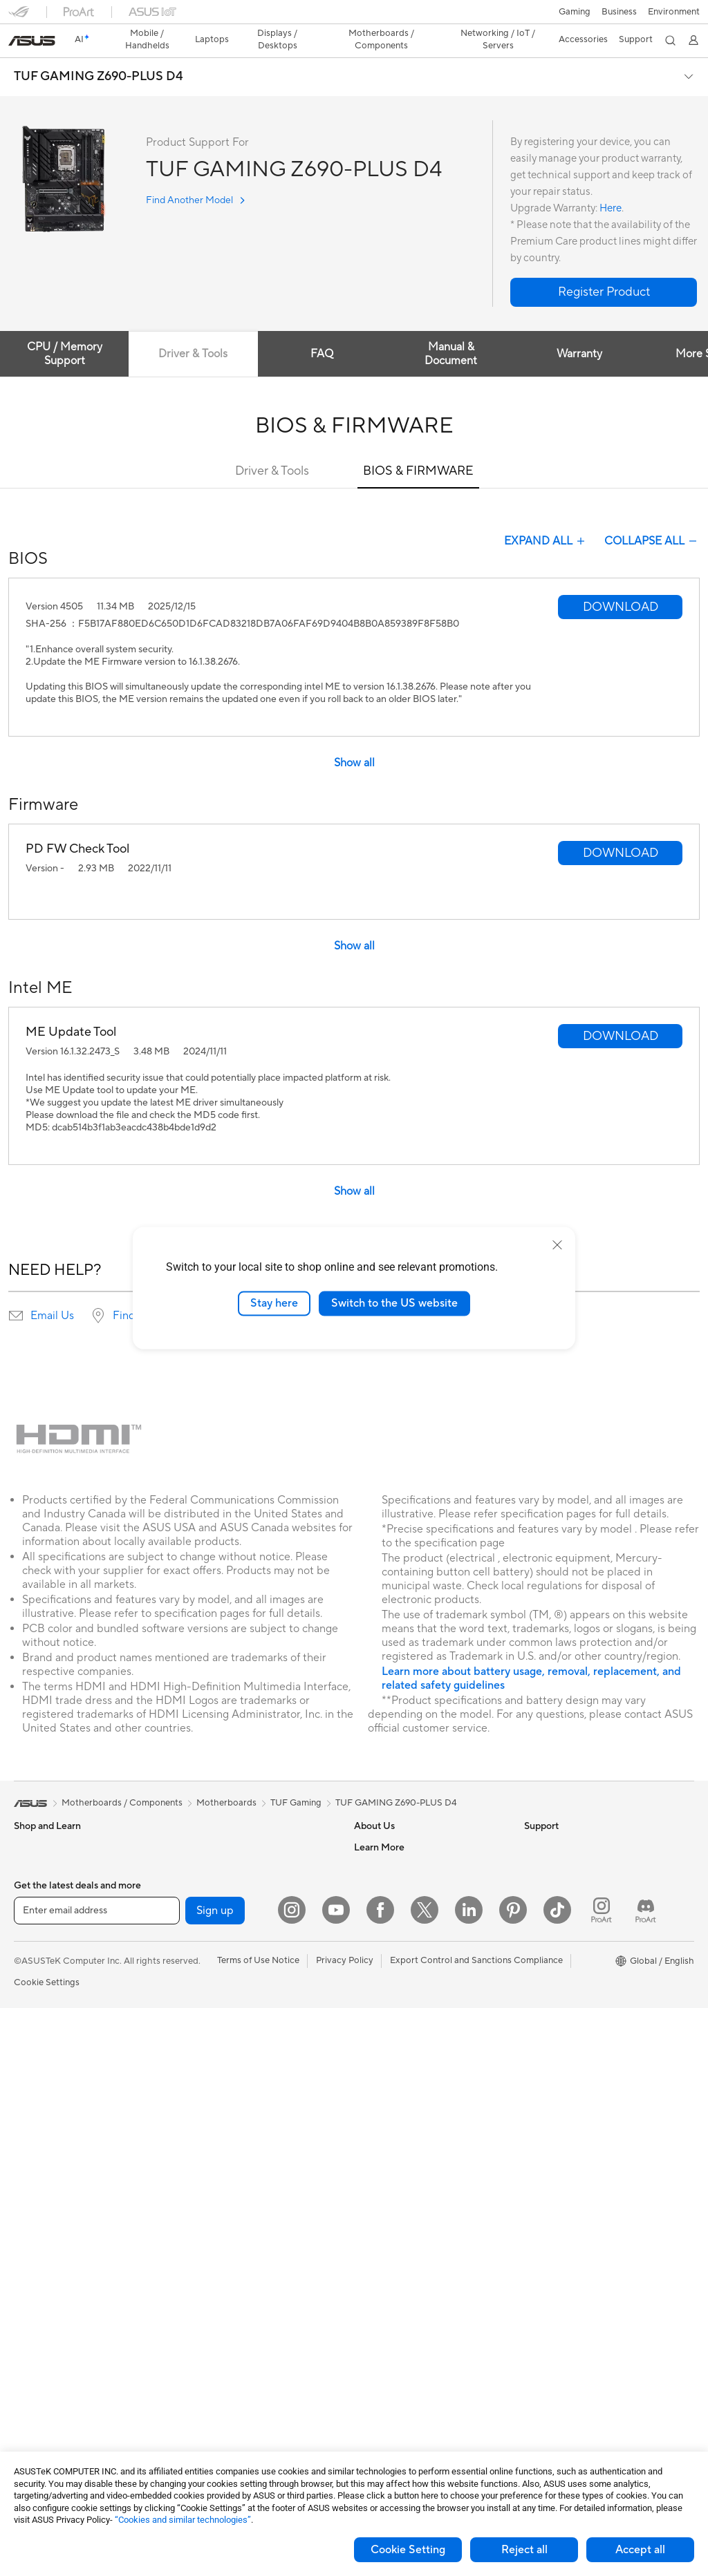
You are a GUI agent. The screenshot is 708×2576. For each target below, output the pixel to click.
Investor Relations (391, 1885)
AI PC (536, 1885)
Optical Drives (43, 2406)
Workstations (41, 2218)
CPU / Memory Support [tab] (65, 329)
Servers (196, 2134)
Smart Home (207, 2155)
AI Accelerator (211, 1864)
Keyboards (203, 2197)
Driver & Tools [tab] (195, 330)
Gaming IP (202, 2425)
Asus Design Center (564, 1927)
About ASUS (380, 1822)
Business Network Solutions (238, 2051)
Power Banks (207, 2363)
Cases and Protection (225, 2301)
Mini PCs (32, 2198)
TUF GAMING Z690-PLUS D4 (98, 52)
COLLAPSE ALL (652, 517)
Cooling (30, 2364)
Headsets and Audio (222, 2238)
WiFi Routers (207, 1968)
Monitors (32, 2073)
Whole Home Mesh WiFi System (247, 1989)
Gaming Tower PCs (52, 2156)
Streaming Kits (211, 2259)
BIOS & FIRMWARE (418, 447)
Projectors (35, 2094)
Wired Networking (219, 2030)
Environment (550, 1843)
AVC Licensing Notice (568, 1989)
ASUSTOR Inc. (383, 1926)
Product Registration (397, 2051)
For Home (34, 1927)
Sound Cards (207, 1885)
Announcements (387, 1864)
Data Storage (208, 1822)
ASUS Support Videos (399, 2134)
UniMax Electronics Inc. (402, 1967)
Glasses (29, 2260)
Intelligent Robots (217, 2072)
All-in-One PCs (44, 2115)
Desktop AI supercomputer (236, 2113)
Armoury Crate (555, 2030)
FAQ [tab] (325, 330)
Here (610, 184)
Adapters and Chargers (229, 2321)
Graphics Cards (46, 2323)
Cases (26, 2343)
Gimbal (195, 2404)
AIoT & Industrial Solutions (234, 2093)
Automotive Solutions (568, 1968)
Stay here (274, 1303)
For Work (33, 1948)
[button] (18, 16)
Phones (29, 1844)
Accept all (640, 2550)
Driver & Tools (272, 447)
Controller (202, 2383)
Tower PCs (35, 2135)
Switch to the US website (394, 1303)
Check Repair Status (396, 2010)
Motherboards (44, 2302)
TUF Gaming (296, 1778)
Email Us (52, 1291)
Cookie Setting (408, 2550)
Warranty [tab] (585, 330)
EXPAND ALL (546, 517)
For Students (40, 1990)
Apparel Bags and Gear (228, 2280)
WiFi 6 (194, 1947)
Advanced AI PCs (559, 1906)
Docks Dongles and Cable (234, 2342)
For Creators (40, 1969)
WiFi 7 (194, 1927)
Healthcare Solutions (57, 1865)
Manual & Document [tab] (455, 329)
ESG (533, 1822)
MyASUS (372, 2155)
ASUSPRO (546, 1947)
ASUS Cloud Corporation (406, 1947)
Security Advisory (390, 2113)
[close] (557, 1245)
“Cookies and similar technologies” (183, 2520)
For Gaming (38, 2010)
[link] (354, 17)
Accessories (38, 1885)
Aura (533, 2051)
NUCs (26, 2177)
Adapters (200, 2010)
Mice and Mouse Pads (225, 2218)
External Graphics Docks (232, 1843)
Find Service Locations (400, 2030)
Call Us (368, 2093)
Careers (370, 1843)
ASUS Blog (547, 2010)
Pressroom (376, 1905)
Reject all (524, 2550)
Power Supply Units (54, 2385)
